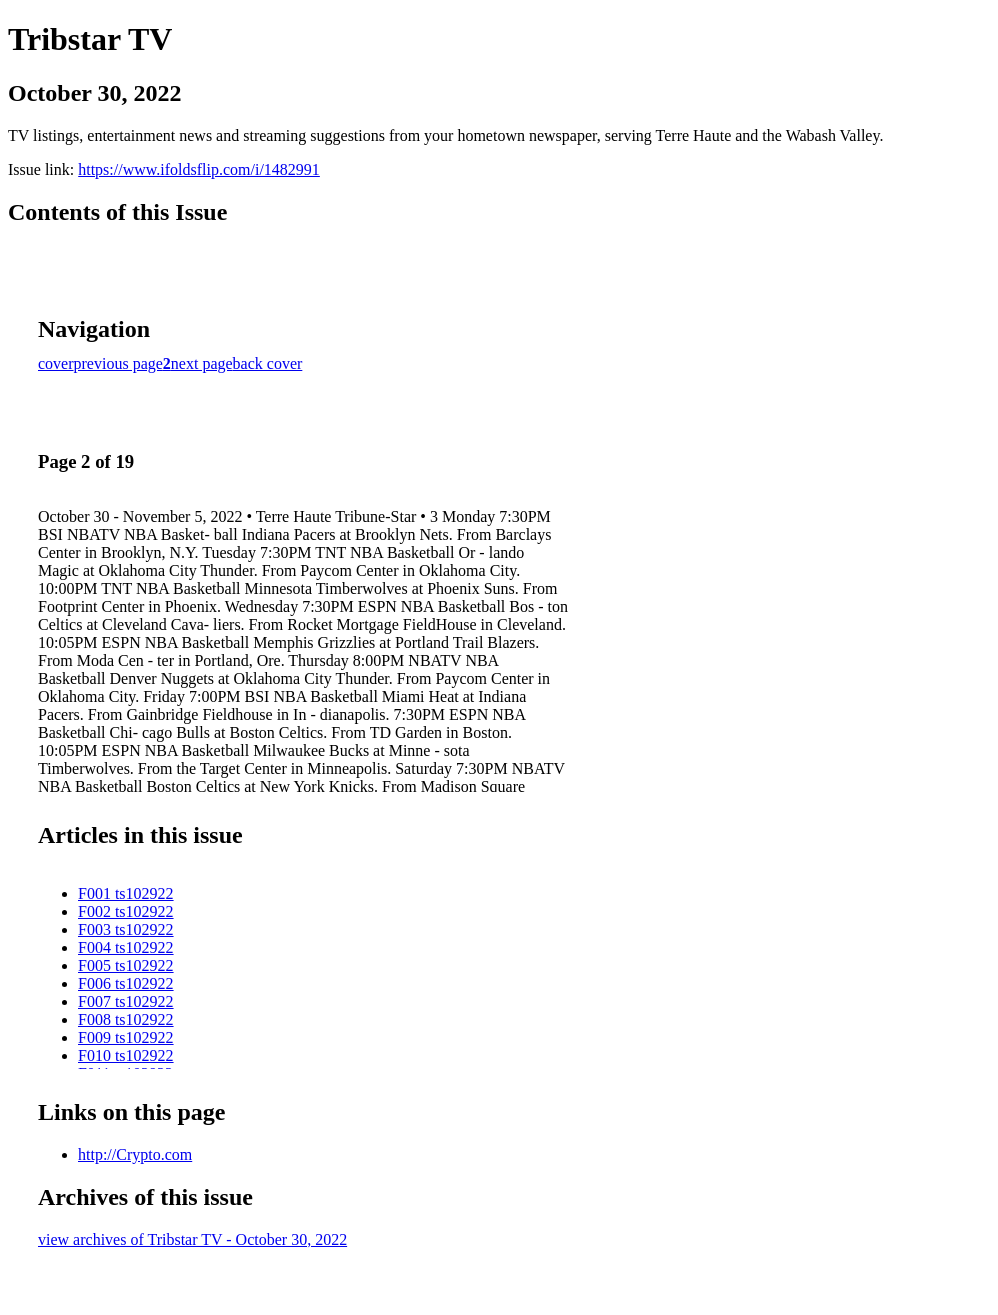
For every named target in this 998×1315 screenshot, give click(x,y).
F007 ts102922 (126, 1001)
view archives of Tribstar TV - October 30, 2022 (192, 1239)
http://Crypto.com (135, 1154)
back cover (268, 363)
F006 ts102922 (126, 983)
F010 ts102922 (126, 1055)
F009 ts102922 (126, 1037)
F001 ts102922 (126, 893)
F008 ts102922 (126, 1019)
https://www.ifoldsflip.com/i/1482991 (199, 169)
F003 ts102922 (126, 929)
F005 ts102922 (126, 965)
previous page (118, 363)
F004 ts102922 (126, 947)
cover (56, 363)
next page (202, 363)
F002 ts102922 (126, 911)
